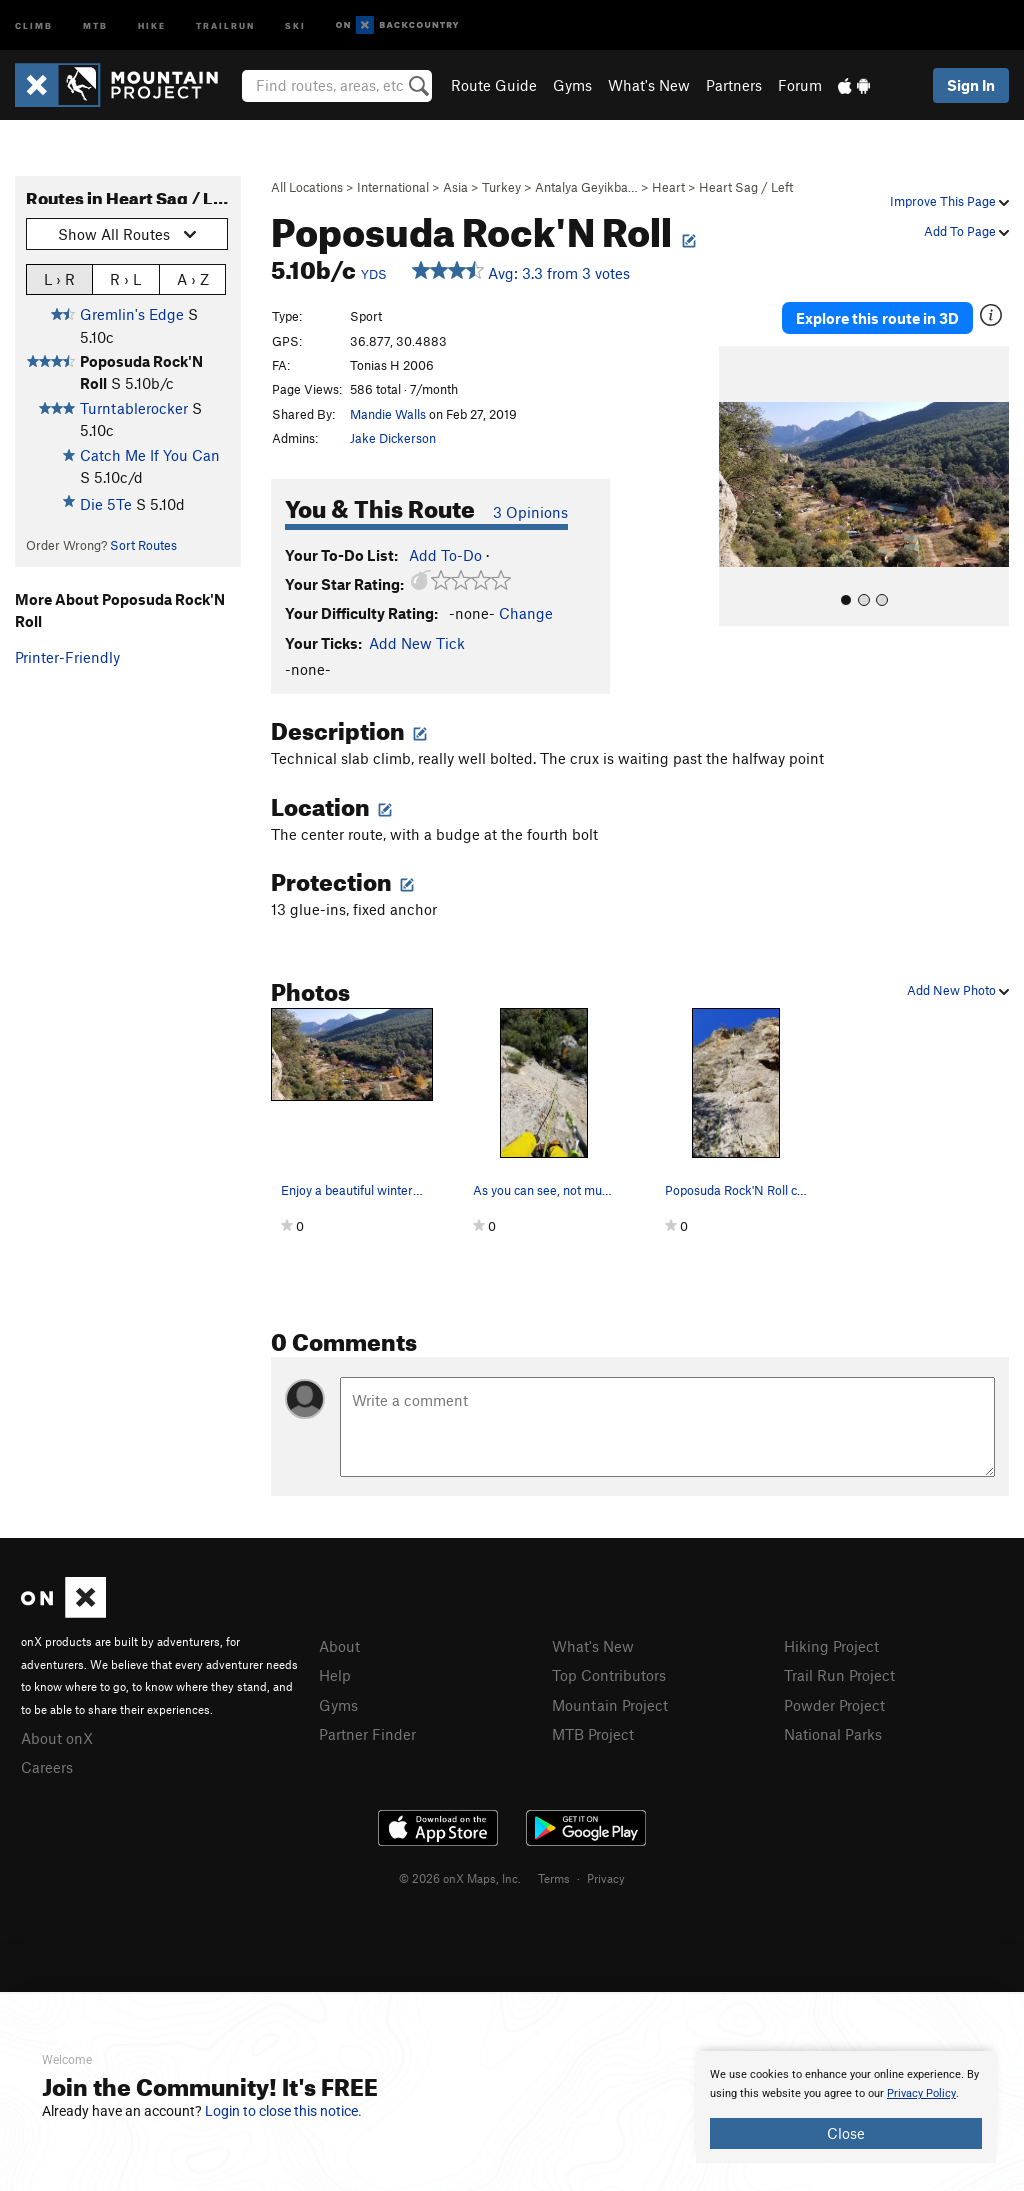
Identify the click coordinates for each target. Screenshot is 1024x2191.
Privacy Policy (921, 2093)
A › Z (193, 278)
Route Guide (494, 85)
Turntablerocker (134, 408)
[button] (739, 486)
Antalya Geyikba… (586, 187)
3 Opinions (530, 512)
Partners (734, 85)
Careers (47, 1767)
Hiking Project (831, 1646)
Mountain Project (610, 1705)
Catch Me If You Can (150, 455)
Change (526, 613)
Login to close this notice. (283, 2111)
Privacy (606, 1878)
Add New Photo (958, 990)
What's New (649, 85)
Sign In (971, 85)
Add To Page (966, 231)
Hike (152, 24)
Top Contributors (609, 1675)
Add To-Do (445, 555)
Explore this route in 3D (877, 318)
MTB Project (593, 1734)
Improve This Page (949, 201)
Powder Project (834, 1705)
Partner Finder (367, 1734)
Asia (455, 187)
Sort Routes (143, 545)
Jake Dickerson (393, 438)
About (339, 1646)
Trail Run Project (839, 1675)
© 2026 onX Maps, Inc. (460, 1878)
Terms (554, 1878)
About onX (57, 1738)
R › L (125, 278)
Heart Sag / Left (746, 187)
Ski (295, 24)
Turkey (501, 187)
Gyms (572, 85)
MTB (95, 24)
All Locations (307, 187)
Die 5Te (106, 504)
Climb (34, 24)
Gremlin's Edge (132, 314)
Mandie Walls (388, 414)
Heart (668, 187)
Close (846, 2133)
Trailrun (225, 24)
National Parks (833, 1734)
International (393, 187)
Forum (800, 85)
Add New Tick (417, 643)
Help (335, 1675)
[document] (846, 2107)
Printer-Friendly (67, 657)
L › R (59, 278)
